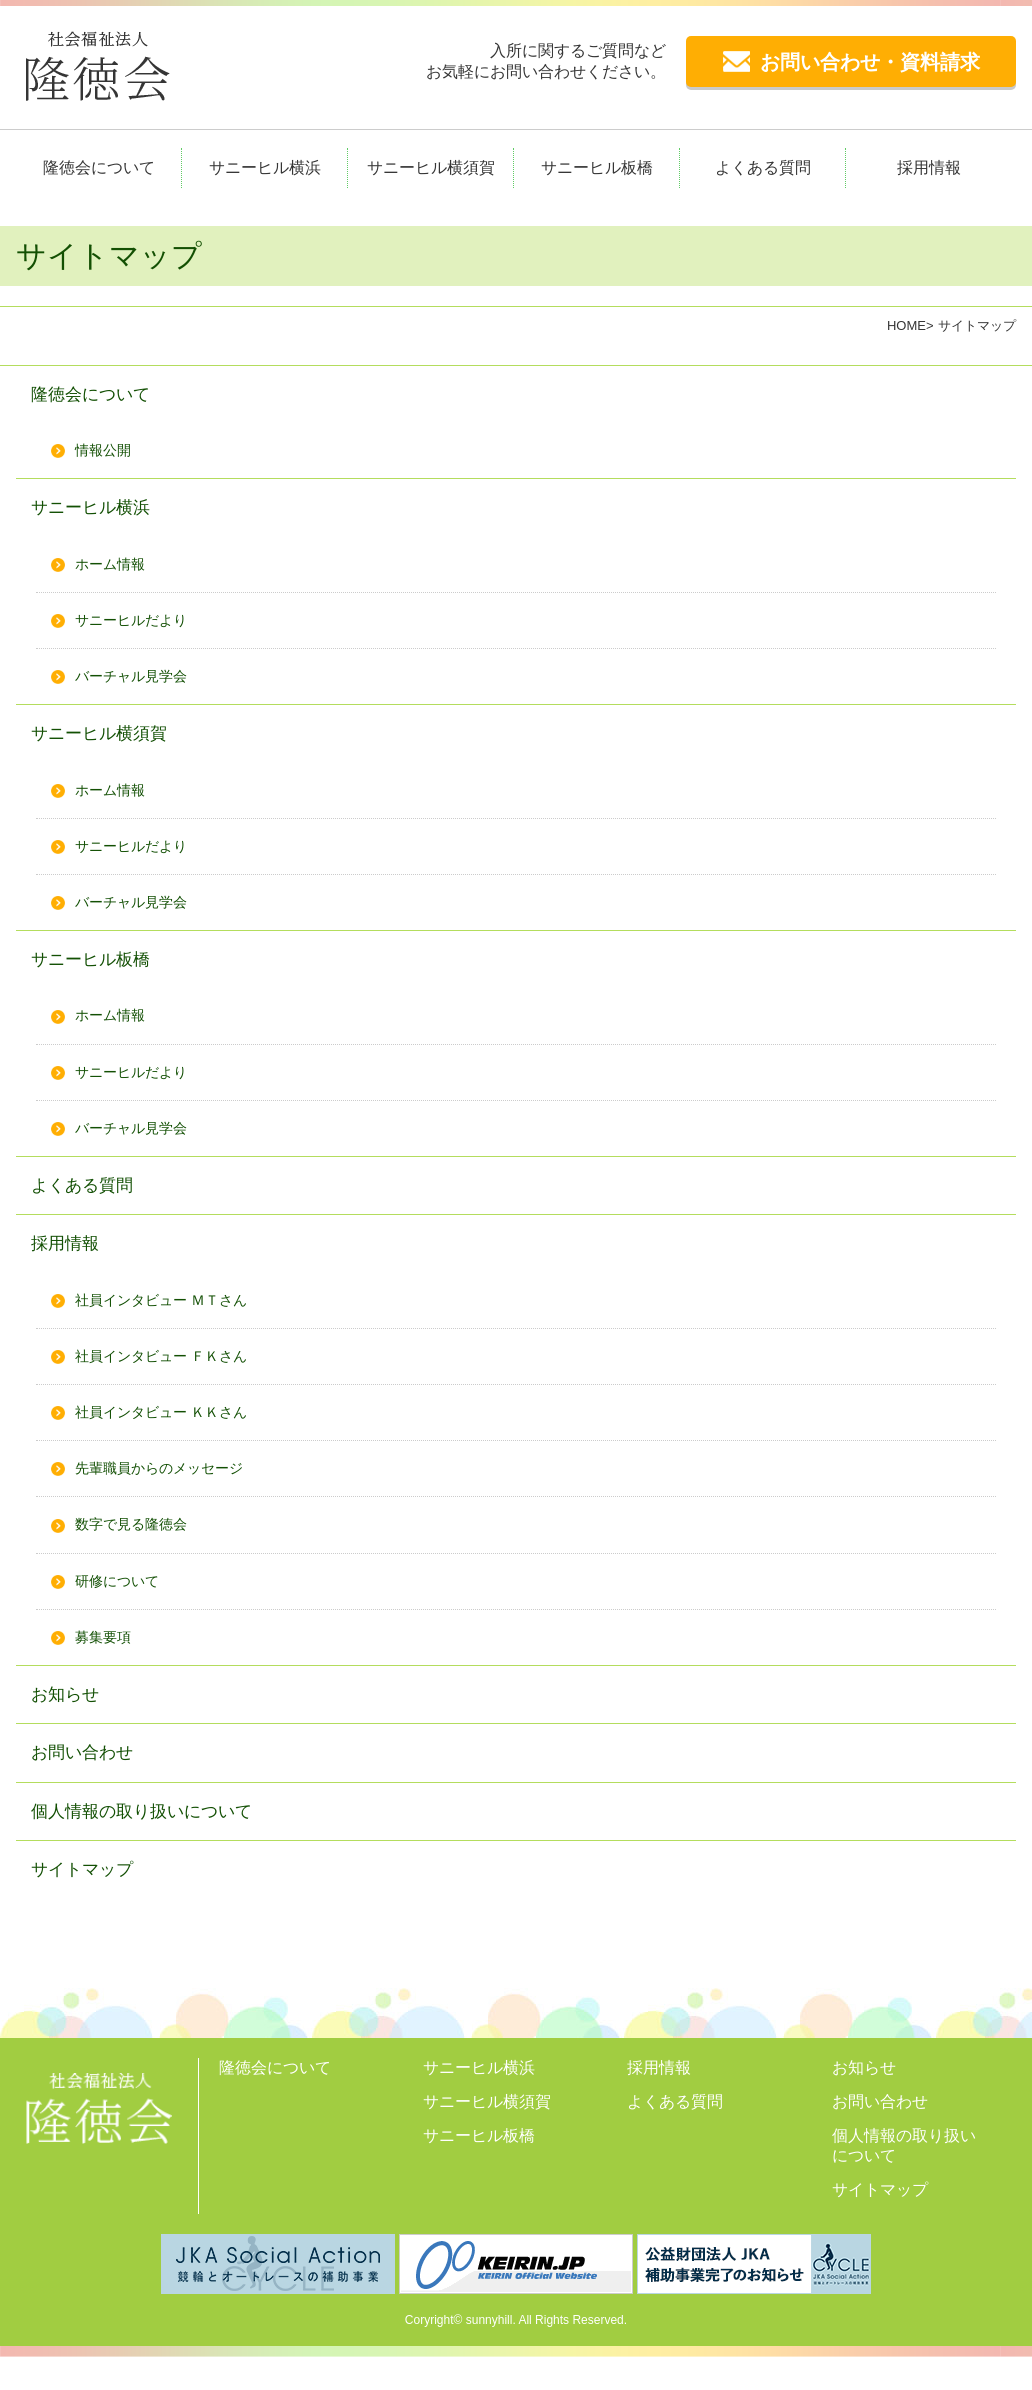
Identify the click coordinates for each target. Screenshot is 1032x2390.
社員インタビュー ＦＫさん (173, 1376)
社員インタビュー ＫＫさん (173, 1433)
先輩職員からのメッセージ (171, 1490)
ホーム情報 (115, 568)
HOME (906, 325)
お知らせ (69, 1720)
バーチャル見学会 (139, 682)
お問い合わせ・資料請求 (851, 62)
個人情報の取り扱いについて (154, 1840)
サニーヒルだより (139, 625)
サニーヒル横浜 (265, 167)
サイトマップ (88, 1900)
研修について (123, 1604)
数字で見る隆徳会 (139, 1547)
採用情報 (929, 167)
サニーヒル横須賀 (431, 167)
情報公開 (107, 452)
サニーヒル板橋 (597, 167)
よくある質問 (763, 167)
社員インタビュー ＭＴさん (173, 1319)
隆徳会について (99, 167)
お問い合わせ (88, 1780)
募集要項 (107, 1661)
